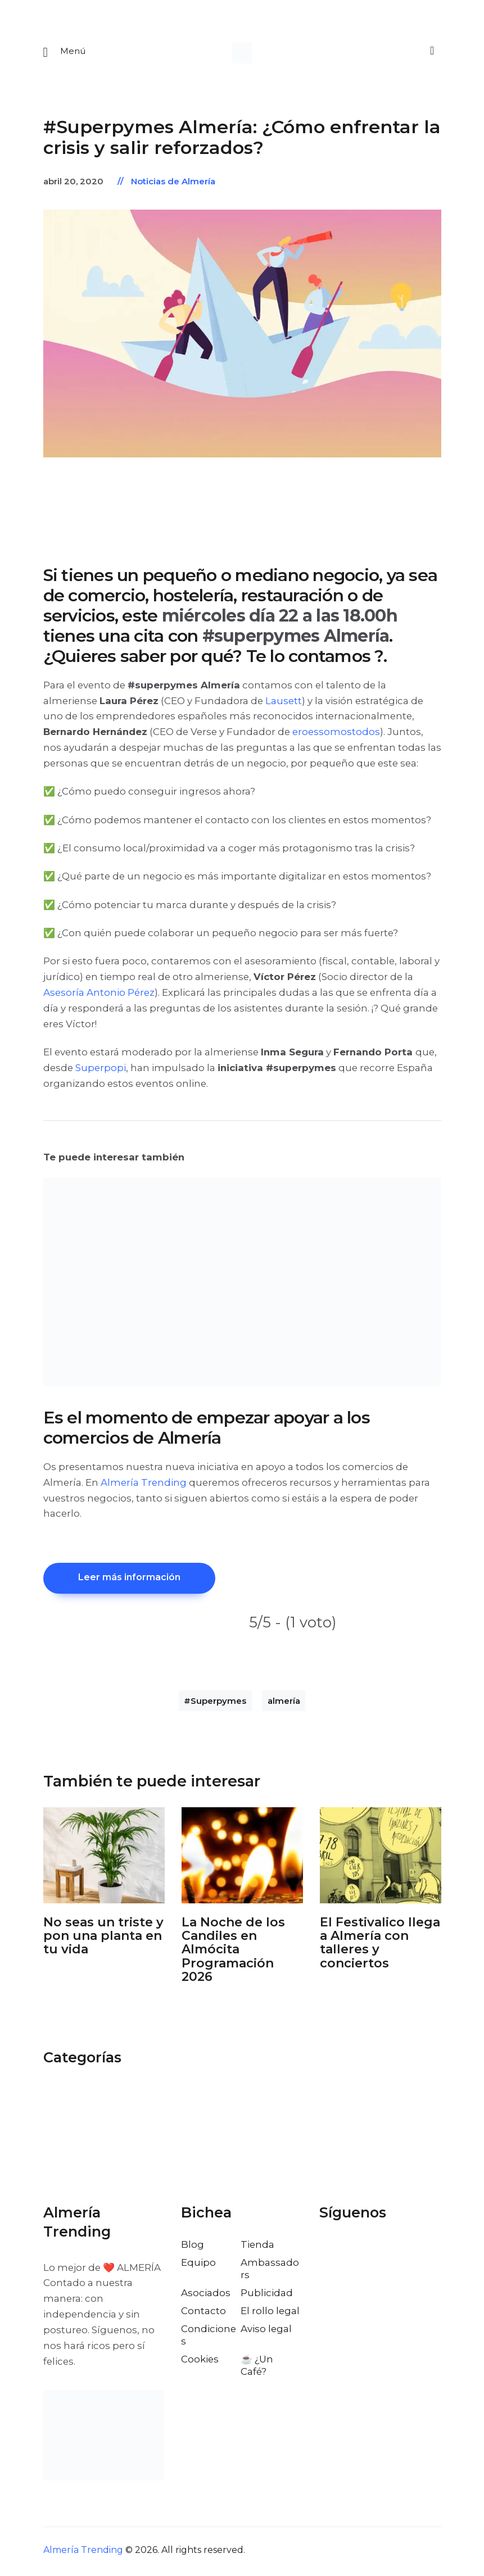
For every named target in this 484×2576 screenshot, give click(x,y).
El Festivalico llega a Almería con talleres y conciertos (380, 1946)
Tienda (257, 2247)
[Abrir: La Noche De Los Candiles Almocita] (242, 1858)
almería (284, 1703)
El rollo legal (270, 2313)
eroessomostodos (336, 733)
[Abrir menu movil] (64, 53)
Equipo (198, 2265)
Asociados (205, 2295)
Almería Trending (144, 1484)
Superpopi (100, 1069)
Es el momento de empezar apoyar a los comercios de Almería (206, 1429)
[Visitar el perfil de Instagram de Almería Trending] (377, 2252)
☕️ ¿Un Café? (257, 2368)
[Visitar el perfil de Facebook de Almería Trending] (328, 2252)
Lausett (283, 702)
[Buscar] (431, 52)
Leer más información (131, 1580)
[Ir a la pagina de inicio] (242, 53)
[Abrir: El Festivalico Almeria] (380, 1858)
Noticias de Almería (173, 183)
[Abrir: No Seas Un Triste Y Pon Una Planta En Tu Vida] (104, 1858)
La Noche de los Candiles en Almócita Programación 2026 (233, 1953)
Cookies (200, 2362)
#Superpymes (215, 1703)
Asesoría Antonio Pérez (99, 994)
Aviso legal (266, 2331)
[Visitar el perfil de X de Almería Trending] (353, 2252)
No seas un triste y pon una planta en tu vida (103, 1939)
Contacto (203, 2313)
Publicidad (267, 2295)
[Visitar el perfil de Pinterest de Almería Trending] (402, 2252)
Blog (192, 2247)
